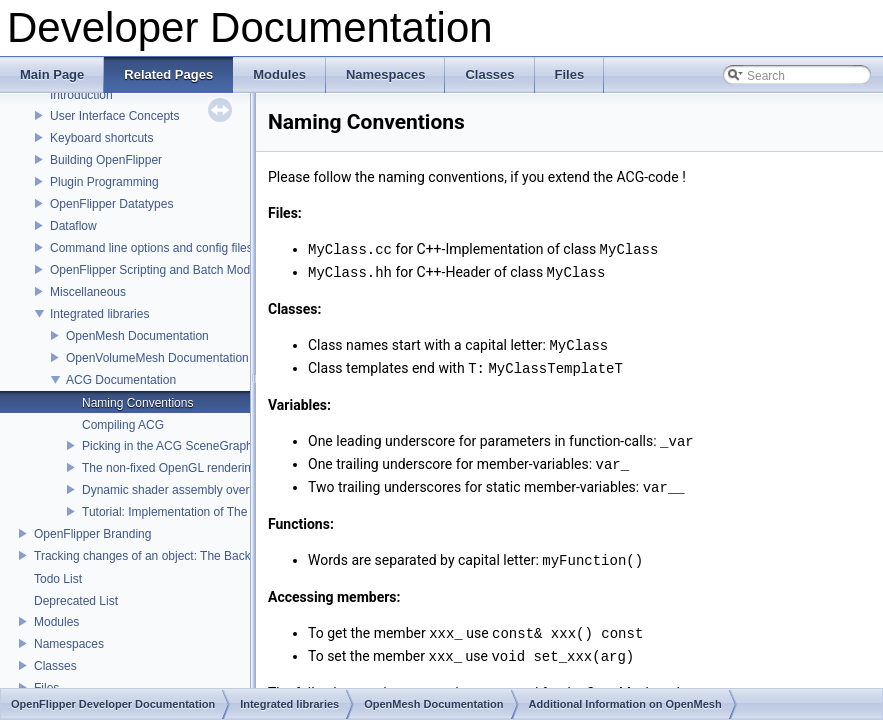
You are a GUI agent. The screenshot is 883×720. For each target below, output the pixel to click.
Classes (55, 666)
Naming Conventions (137, 403)
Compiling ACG (123, 425)
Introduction (81, 95)
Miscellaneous (88, 292)
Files (46, 688)
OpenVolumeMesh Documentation (157, 358)
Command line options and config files (151, 248)
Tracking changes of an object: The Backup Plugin (167, 556)
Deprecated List (76, 601)
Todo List (58, 579)
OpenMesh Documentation (137, 336)
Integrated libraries (99, 314)
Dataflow (73, 226)
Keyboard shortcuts (101, 138)
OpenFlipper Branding (92, 534)
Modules (56, 622)
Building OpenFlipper (106, 160)
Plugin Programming (104, 182)
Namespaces (69, 644)
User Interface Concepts (114, 116)
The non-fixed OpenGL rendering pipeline (192, 468)
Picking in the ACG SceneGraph (167, 446)
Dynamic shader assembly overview (177, 490)
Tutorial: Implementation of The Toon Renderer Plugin (224, 512)
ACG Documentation (121, 380)
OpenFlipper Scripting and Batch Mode (153, 270)
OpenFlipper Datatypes (111, 204)
